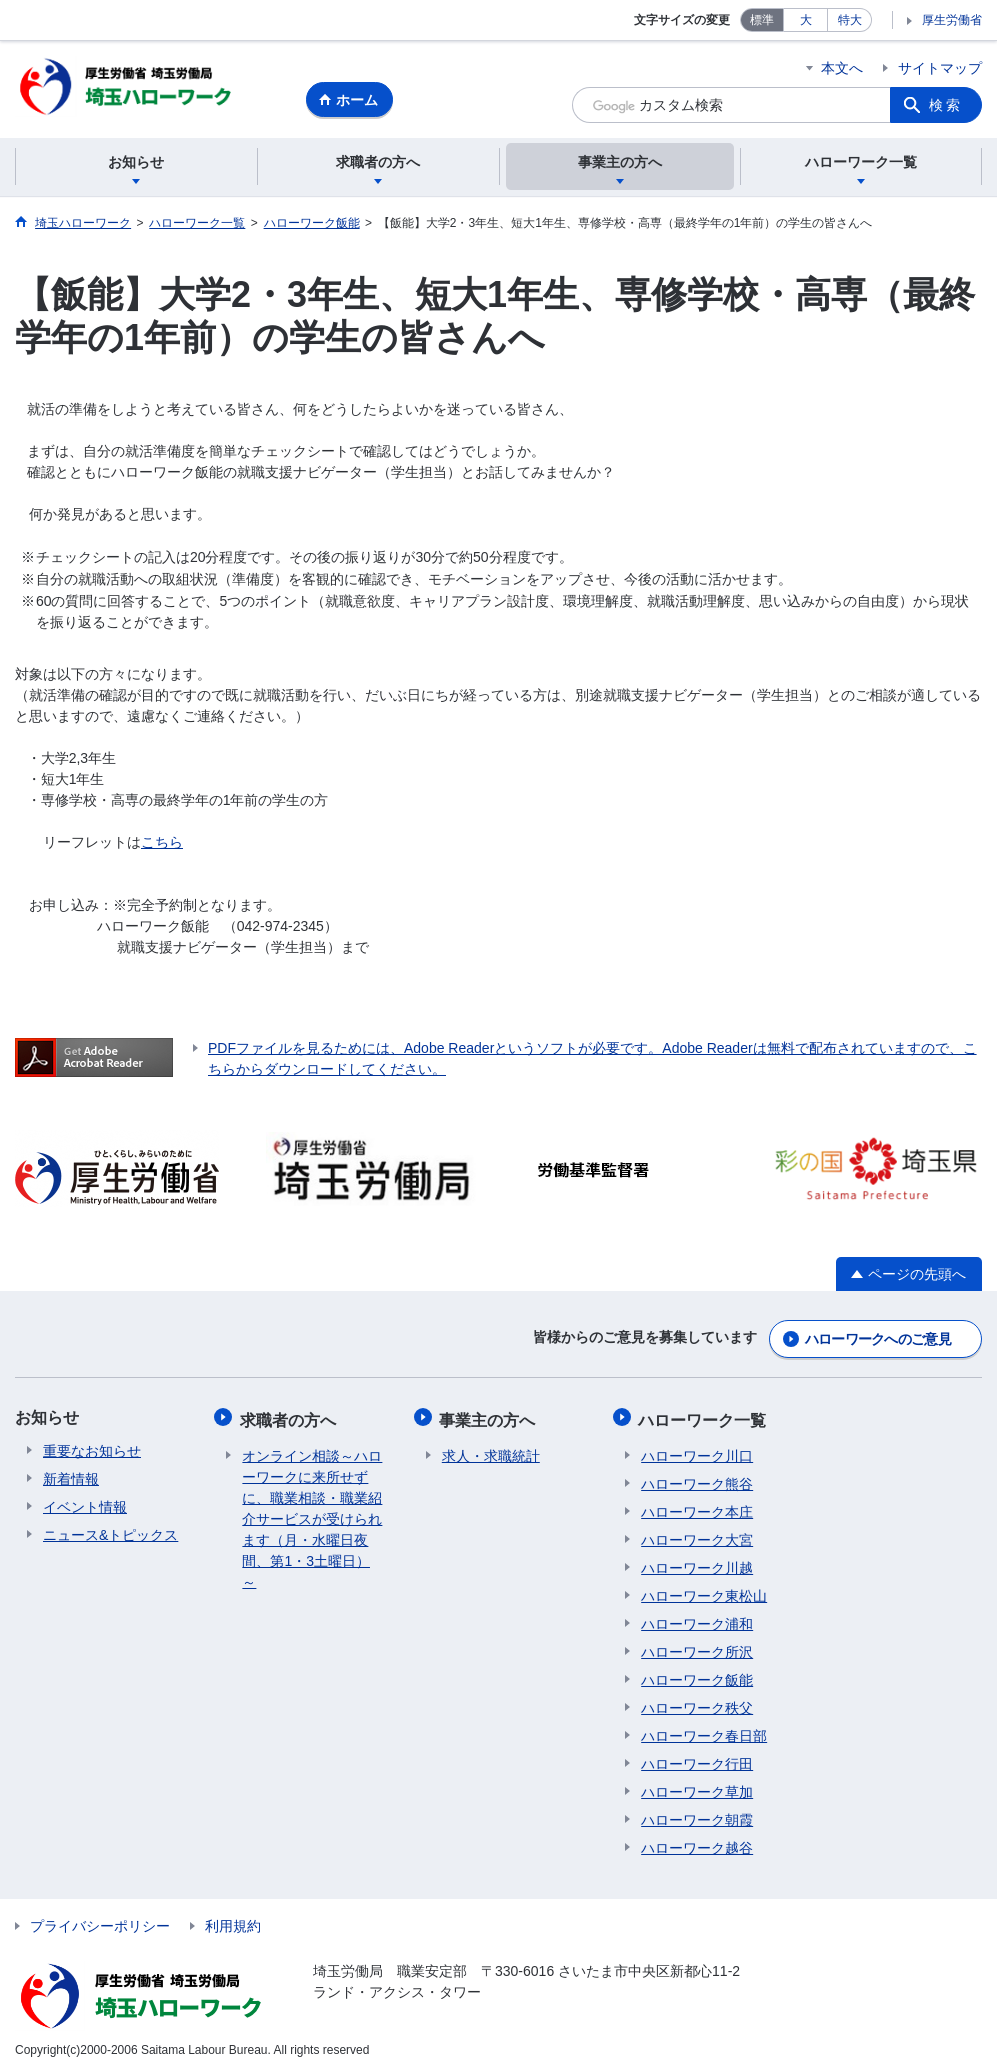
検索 (946, 105)
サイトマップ (940, 68)
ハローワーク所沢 (697, 1647)
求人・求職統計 (491, 1451)
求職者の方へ (290, 1417)
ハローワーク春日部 (704, 1731)
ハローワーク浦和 (697, 1619)
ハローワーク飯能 (697, 1675)
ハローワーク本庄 (697, 1507)
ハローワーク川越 (697, 1563)
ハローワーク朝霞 (697, 1815)
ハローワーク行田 (697, 1759)
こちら (162, 845)
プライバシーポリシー (100, 1921)
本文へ (842, 68)
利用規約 (233, 1921)
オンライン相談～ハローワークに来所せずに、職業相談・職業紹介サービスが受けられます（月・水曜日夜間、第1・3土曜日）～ (312, 1514)
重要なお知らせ (92, 1451)
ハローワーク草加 (697, 1787)
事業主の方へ (490, 1417)
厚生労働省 (952, 20)
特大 (850, 20)
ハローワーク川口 (697, 1451)
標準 (762, 20)
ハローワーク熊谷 (697, 1479)
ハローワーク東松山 (704, 1591)
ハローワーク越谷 (697, 1843)
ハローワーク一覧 (705, 1417)
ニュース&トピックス (110, 1535)
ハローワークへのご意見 (878, 1339)
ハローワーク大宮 (697, 1535)
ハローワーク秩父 (697, 1703)
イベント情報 (85, 1507)
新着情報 (71, 1479)
